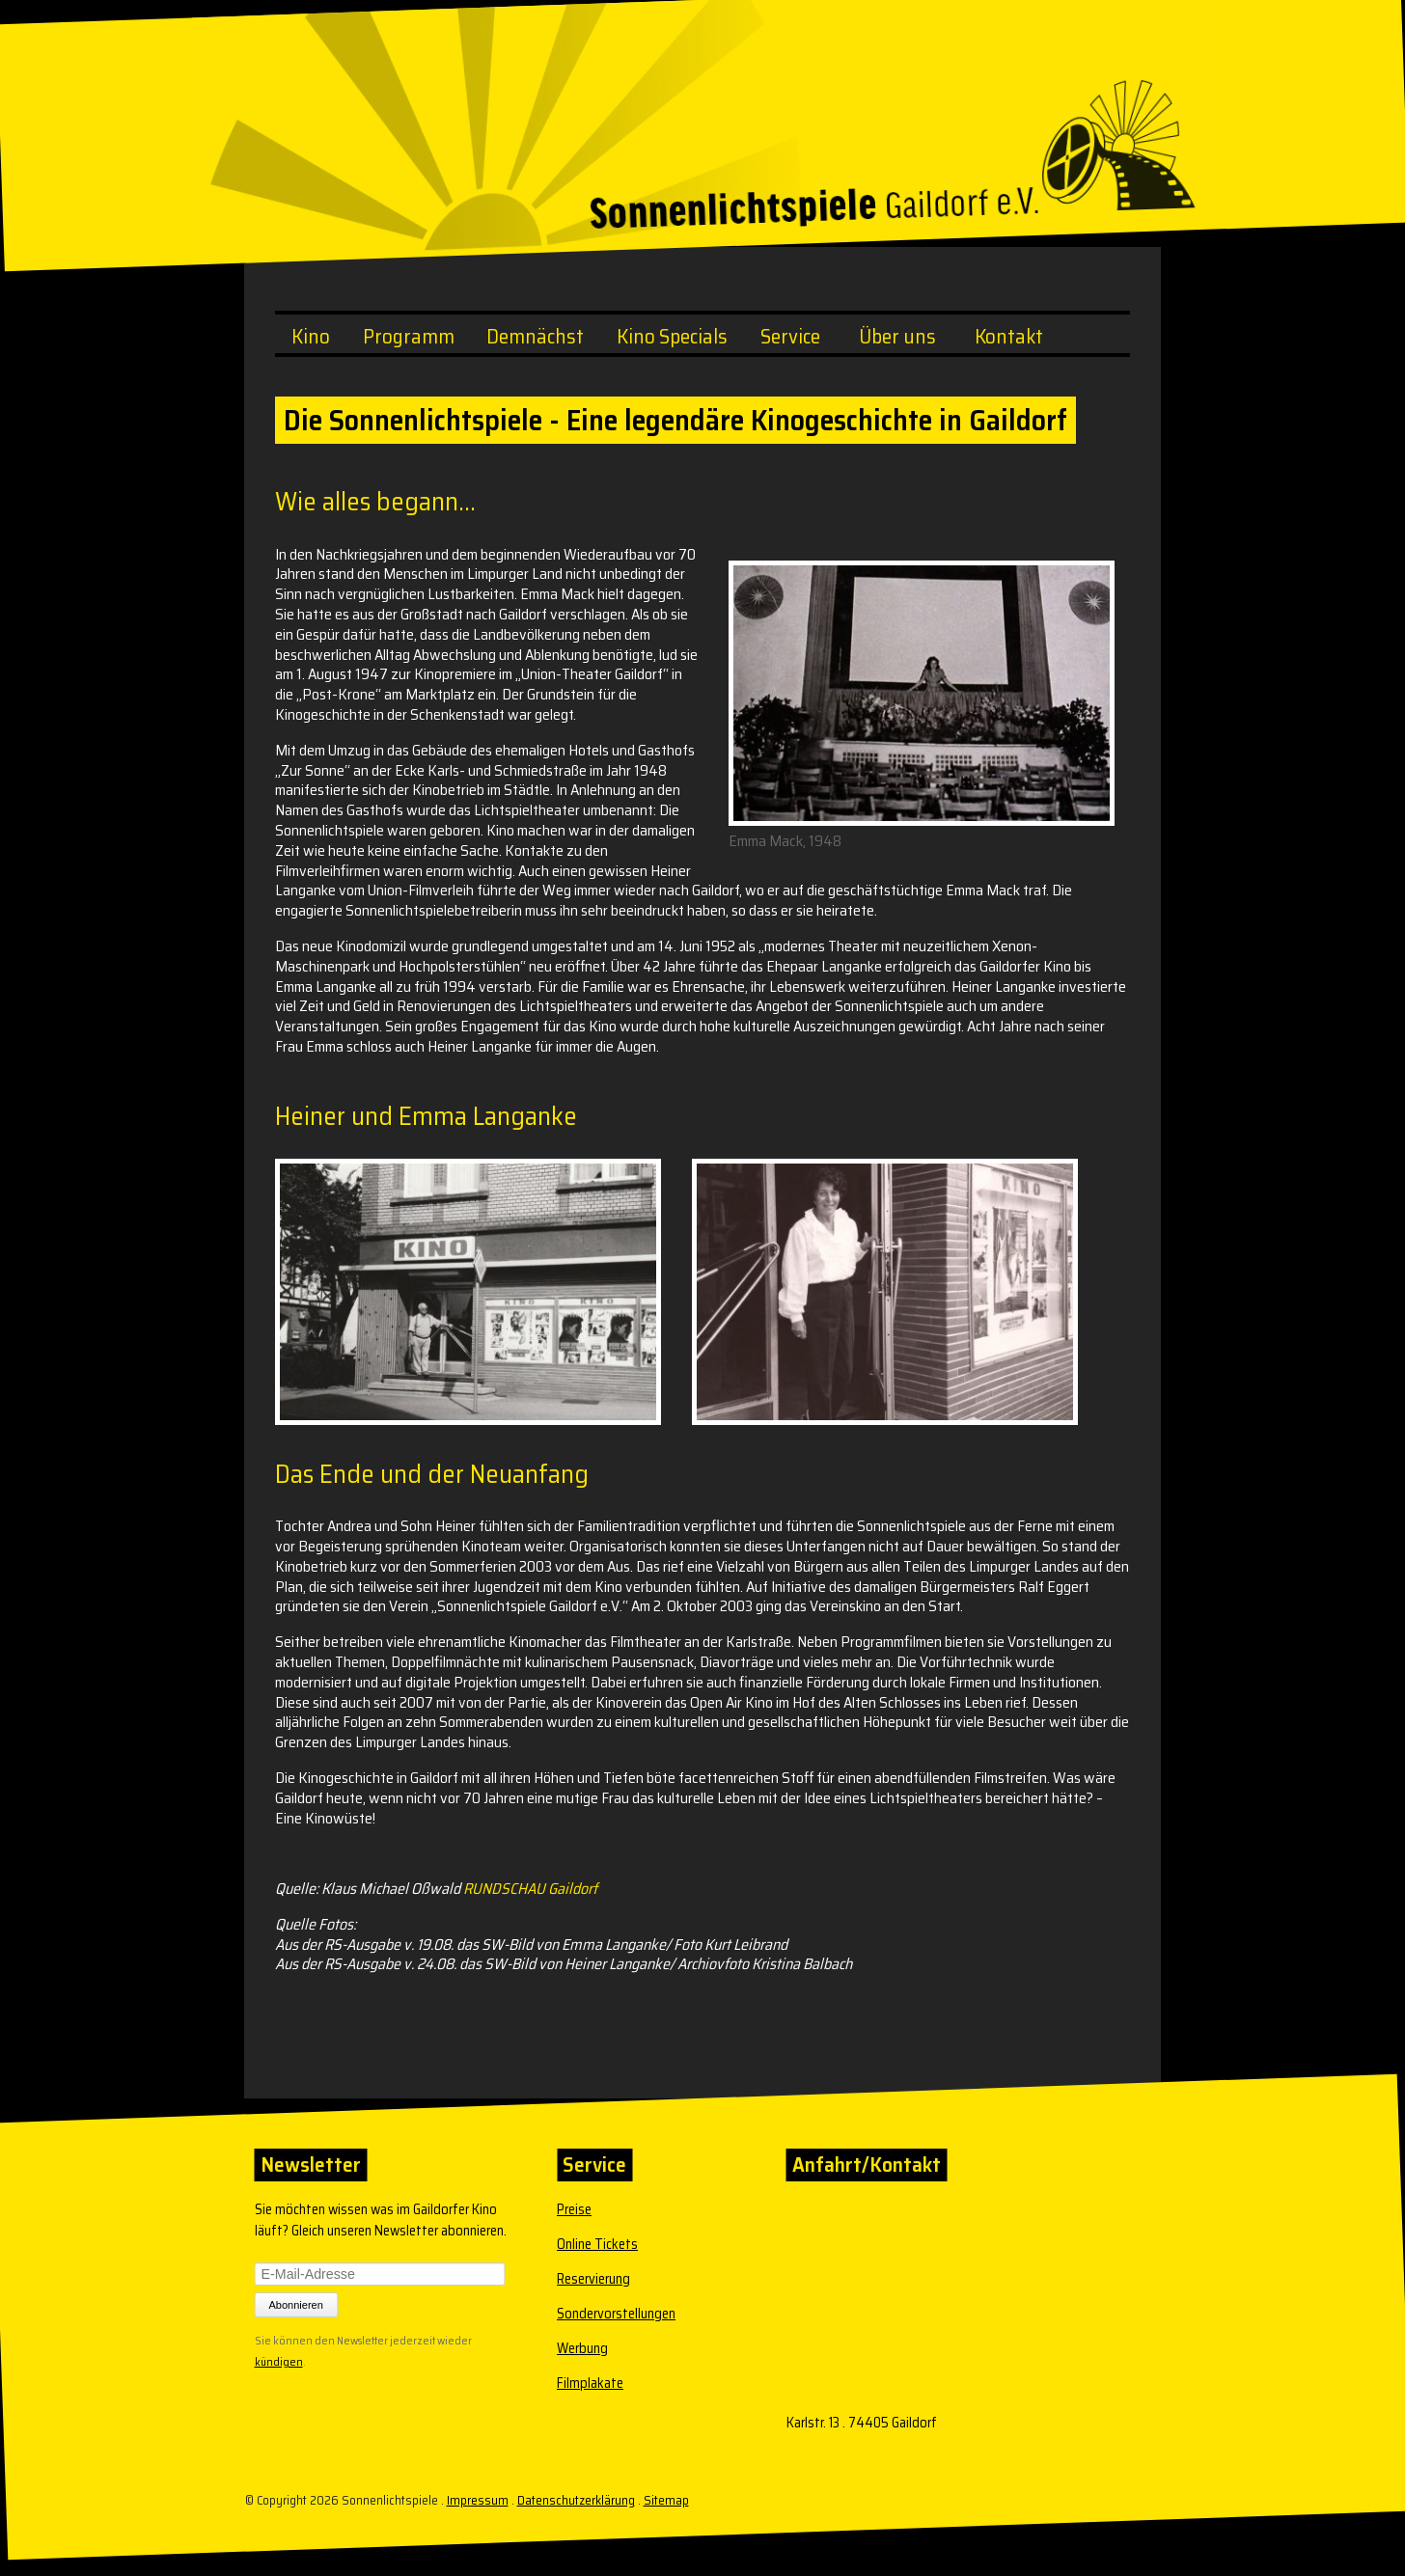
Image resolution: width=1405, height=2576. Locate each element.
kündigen (279, 2360)
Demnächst (535, 336)
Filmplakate (590, 2383)
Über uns (897, 336)
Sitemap (666, 2500)
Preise (574, 2209)
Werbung (582, 2348)
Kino (310, 336)
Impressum (478, 2500)
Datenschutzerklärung (576, 2500)
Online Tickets (597, 2244)
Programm (409, 336)
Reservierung (593, 2278)
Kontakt (1009, 336)
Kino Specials (672, 336)
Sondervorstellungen (616, 2313)
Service (790, 336)
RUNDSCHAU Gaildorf (530, 1889)
